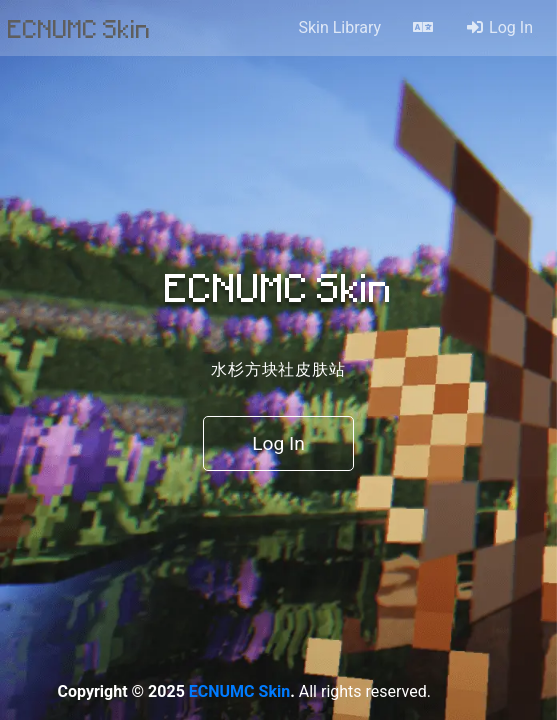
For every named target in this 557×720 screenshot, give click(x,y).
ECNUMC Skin (79, 28)
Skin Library (339, 27)
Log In (499, 27)
